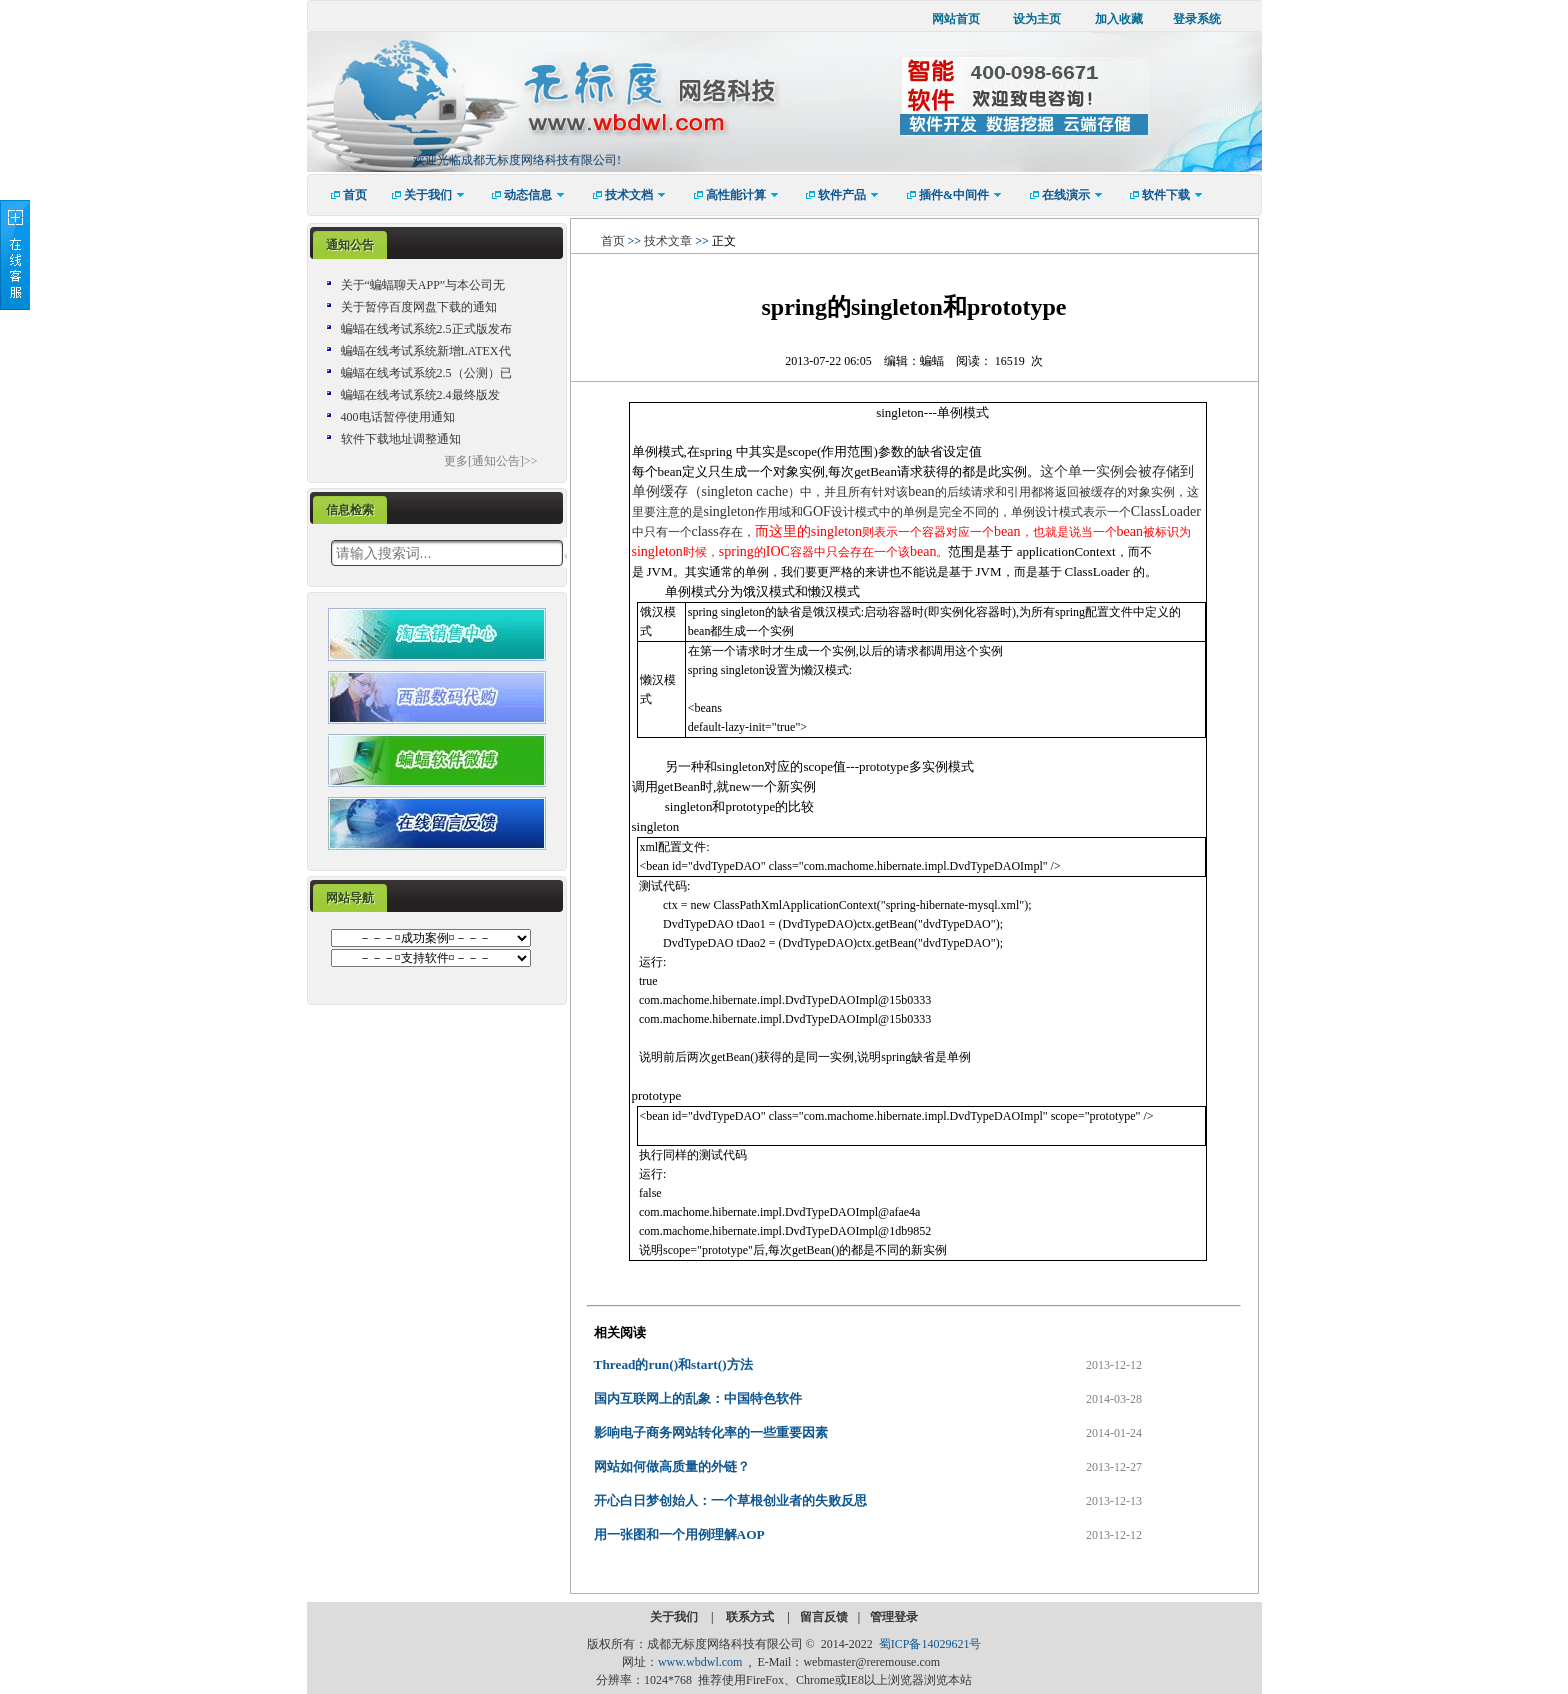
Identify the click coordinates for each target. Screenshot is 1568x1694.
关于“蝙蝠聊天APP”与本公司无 (423, 285)
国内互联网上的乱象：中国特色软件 (698, 1398)
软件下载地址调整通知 (401, 439)
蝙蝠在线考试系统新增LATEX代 (426, 351)
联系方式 (751, 1617)
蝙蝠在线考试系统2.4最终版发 (420, 395)
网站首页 (956, 19)
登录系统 (1197, 19)
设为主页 (1037, 19)
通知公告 (350, 245)
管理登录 (894, 1617)
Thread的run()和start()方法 (673, 1364)
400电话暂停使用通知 (398, 417)
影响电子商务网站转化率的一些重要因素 (711, 1432)
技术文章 (668, 241)
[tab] (350, 245)
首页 (613, 241)
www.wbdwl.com (700, 1662)
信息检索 (350, 510)
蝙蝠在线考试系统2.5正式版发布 (426, 329)
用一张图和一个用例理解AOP (679, 1534)
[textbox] (447, 553)
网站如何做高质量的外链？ (672, 1466)
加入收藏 (1119, 19)
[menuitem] (342, 195)
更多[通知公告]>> (491, 461)
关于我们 (675, 1617)
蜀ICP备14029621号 (930, 1644)
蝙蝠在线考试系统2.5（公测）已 (426, 373)
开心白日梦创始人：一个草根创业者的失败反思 (730, 1500)
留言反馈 (824, 1617)
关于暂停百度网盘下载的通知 (419, 307)
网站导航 (350, 898)
